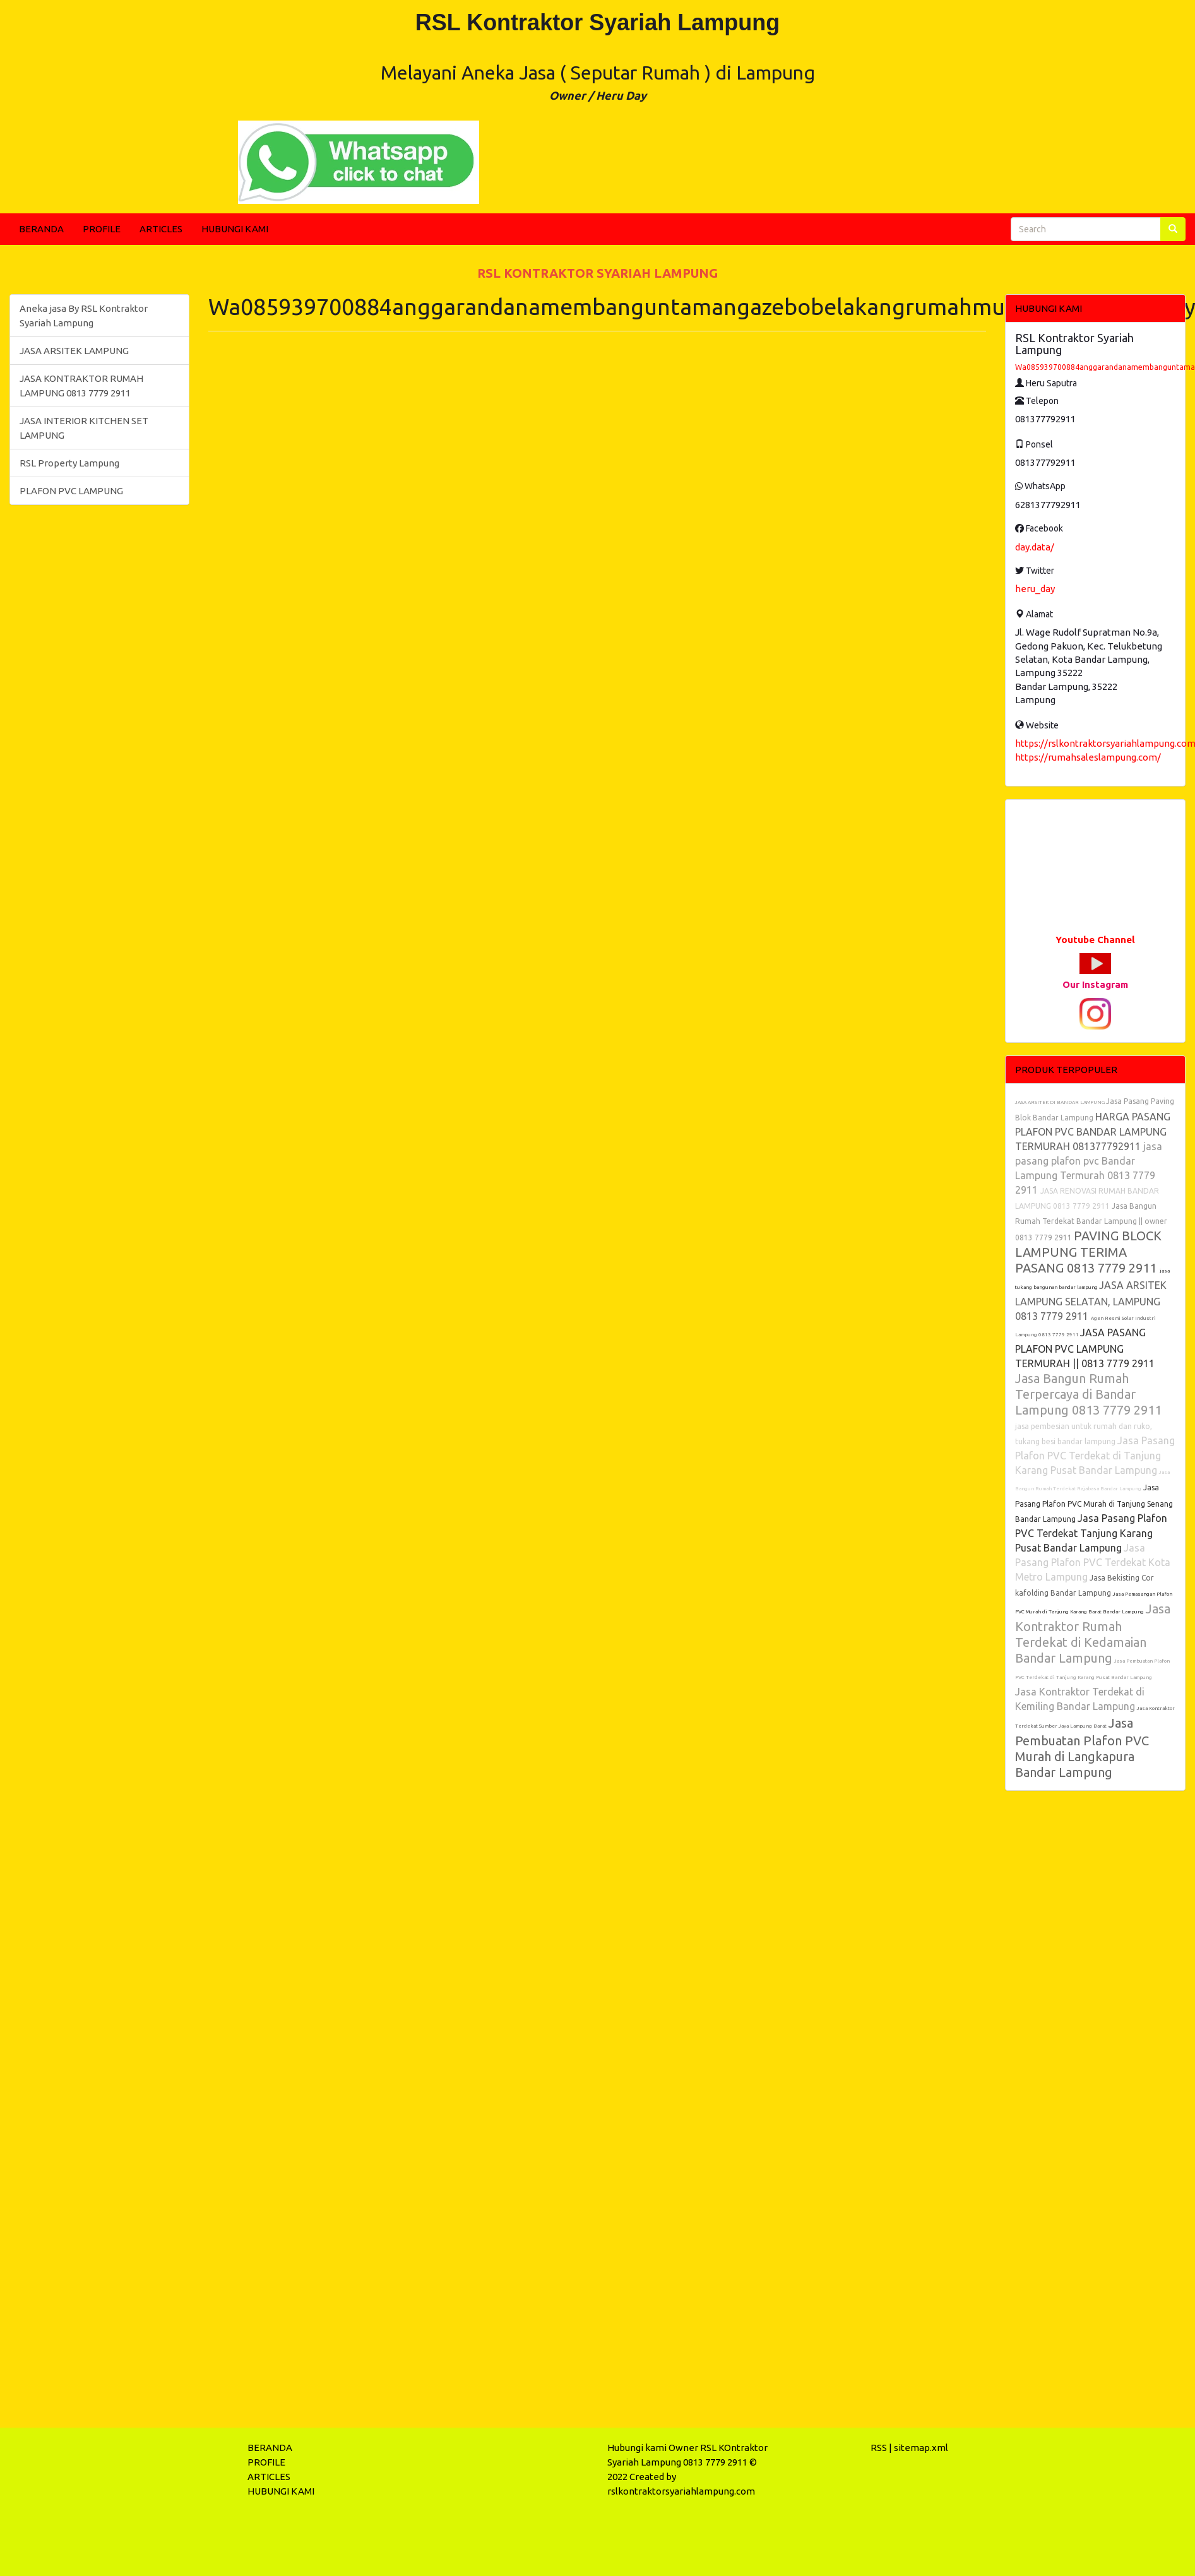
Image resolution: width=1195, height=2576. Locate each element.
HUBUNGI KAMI (234, 228)
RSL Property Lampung (69, 463)
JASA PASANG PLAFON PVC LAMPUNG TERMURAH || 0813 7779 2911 (1085, 1348)
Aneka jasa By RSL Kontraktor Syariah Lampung (84, 315)
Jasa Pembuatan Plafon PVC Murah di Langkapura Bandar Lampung (1082, 1747)
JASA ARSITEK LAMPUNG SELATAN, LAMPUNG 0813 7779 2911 (1091, 1300)
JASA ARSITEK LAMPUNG (74, 350)
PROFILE (102, 228)
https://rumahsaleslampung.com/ (1088, 757)
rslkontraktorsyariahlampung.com (681, 2491)
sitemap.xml (921, 2447)
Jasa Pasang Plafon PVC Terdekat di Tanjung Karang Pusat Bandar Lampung (1095, 1455)
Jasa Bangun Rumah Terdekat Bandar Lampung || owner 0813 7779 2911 (1091, 1222)
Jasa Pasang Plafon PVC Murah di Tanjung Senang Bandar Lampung (1094, 1503)
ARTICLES (161, 228)
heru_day (1035, 588)
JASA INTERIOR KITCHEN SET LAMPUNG (84, 428)
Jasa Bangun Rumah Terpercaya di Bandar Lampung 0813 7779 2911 (1088, 1394)
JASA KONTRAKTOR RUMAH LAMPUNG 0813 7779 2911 (81, 385)
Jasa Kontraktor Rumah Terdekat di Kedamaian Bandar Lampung (1092, 1633)
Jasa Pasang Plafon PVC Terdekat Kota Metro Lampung (1092, 1562)
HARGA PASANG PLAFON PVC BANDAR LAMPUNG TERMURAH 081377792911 (1092, 1131)
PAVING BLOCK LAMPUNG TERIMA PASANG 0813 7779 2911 (1088, 1251)
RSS (879, 2447)
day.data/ (1034, 547)
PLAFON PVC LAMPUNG (71, 490)
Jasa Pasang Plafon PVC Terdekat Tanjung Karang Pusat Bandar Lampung (1091, 1532)
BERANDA (41, 228)
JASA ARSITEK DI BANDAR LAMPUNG (1060, 1102)
